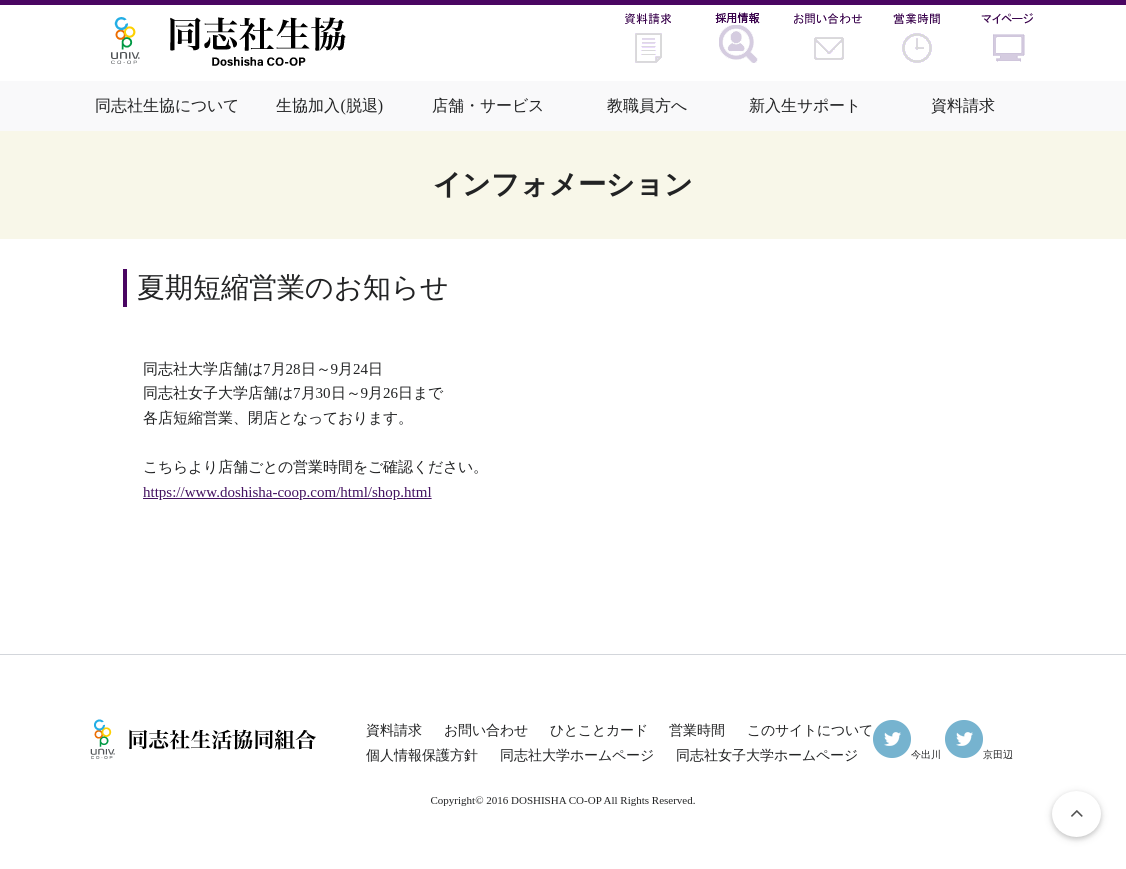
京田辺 (979, 754)
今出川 (907, 754)
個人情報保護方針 (422, 755)
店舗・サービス (488, 105)
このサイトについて (810, 730)
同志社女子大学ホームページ (767, 755)
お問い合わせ (486, 730)
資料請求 (963, 105)
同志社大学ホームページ (577, 755)
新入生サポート (805, 105)
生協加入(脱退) (329, 105)
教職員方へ (647, 105)
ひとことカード (599, 730)
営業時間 (697, 730)
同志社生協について (167, 105)
